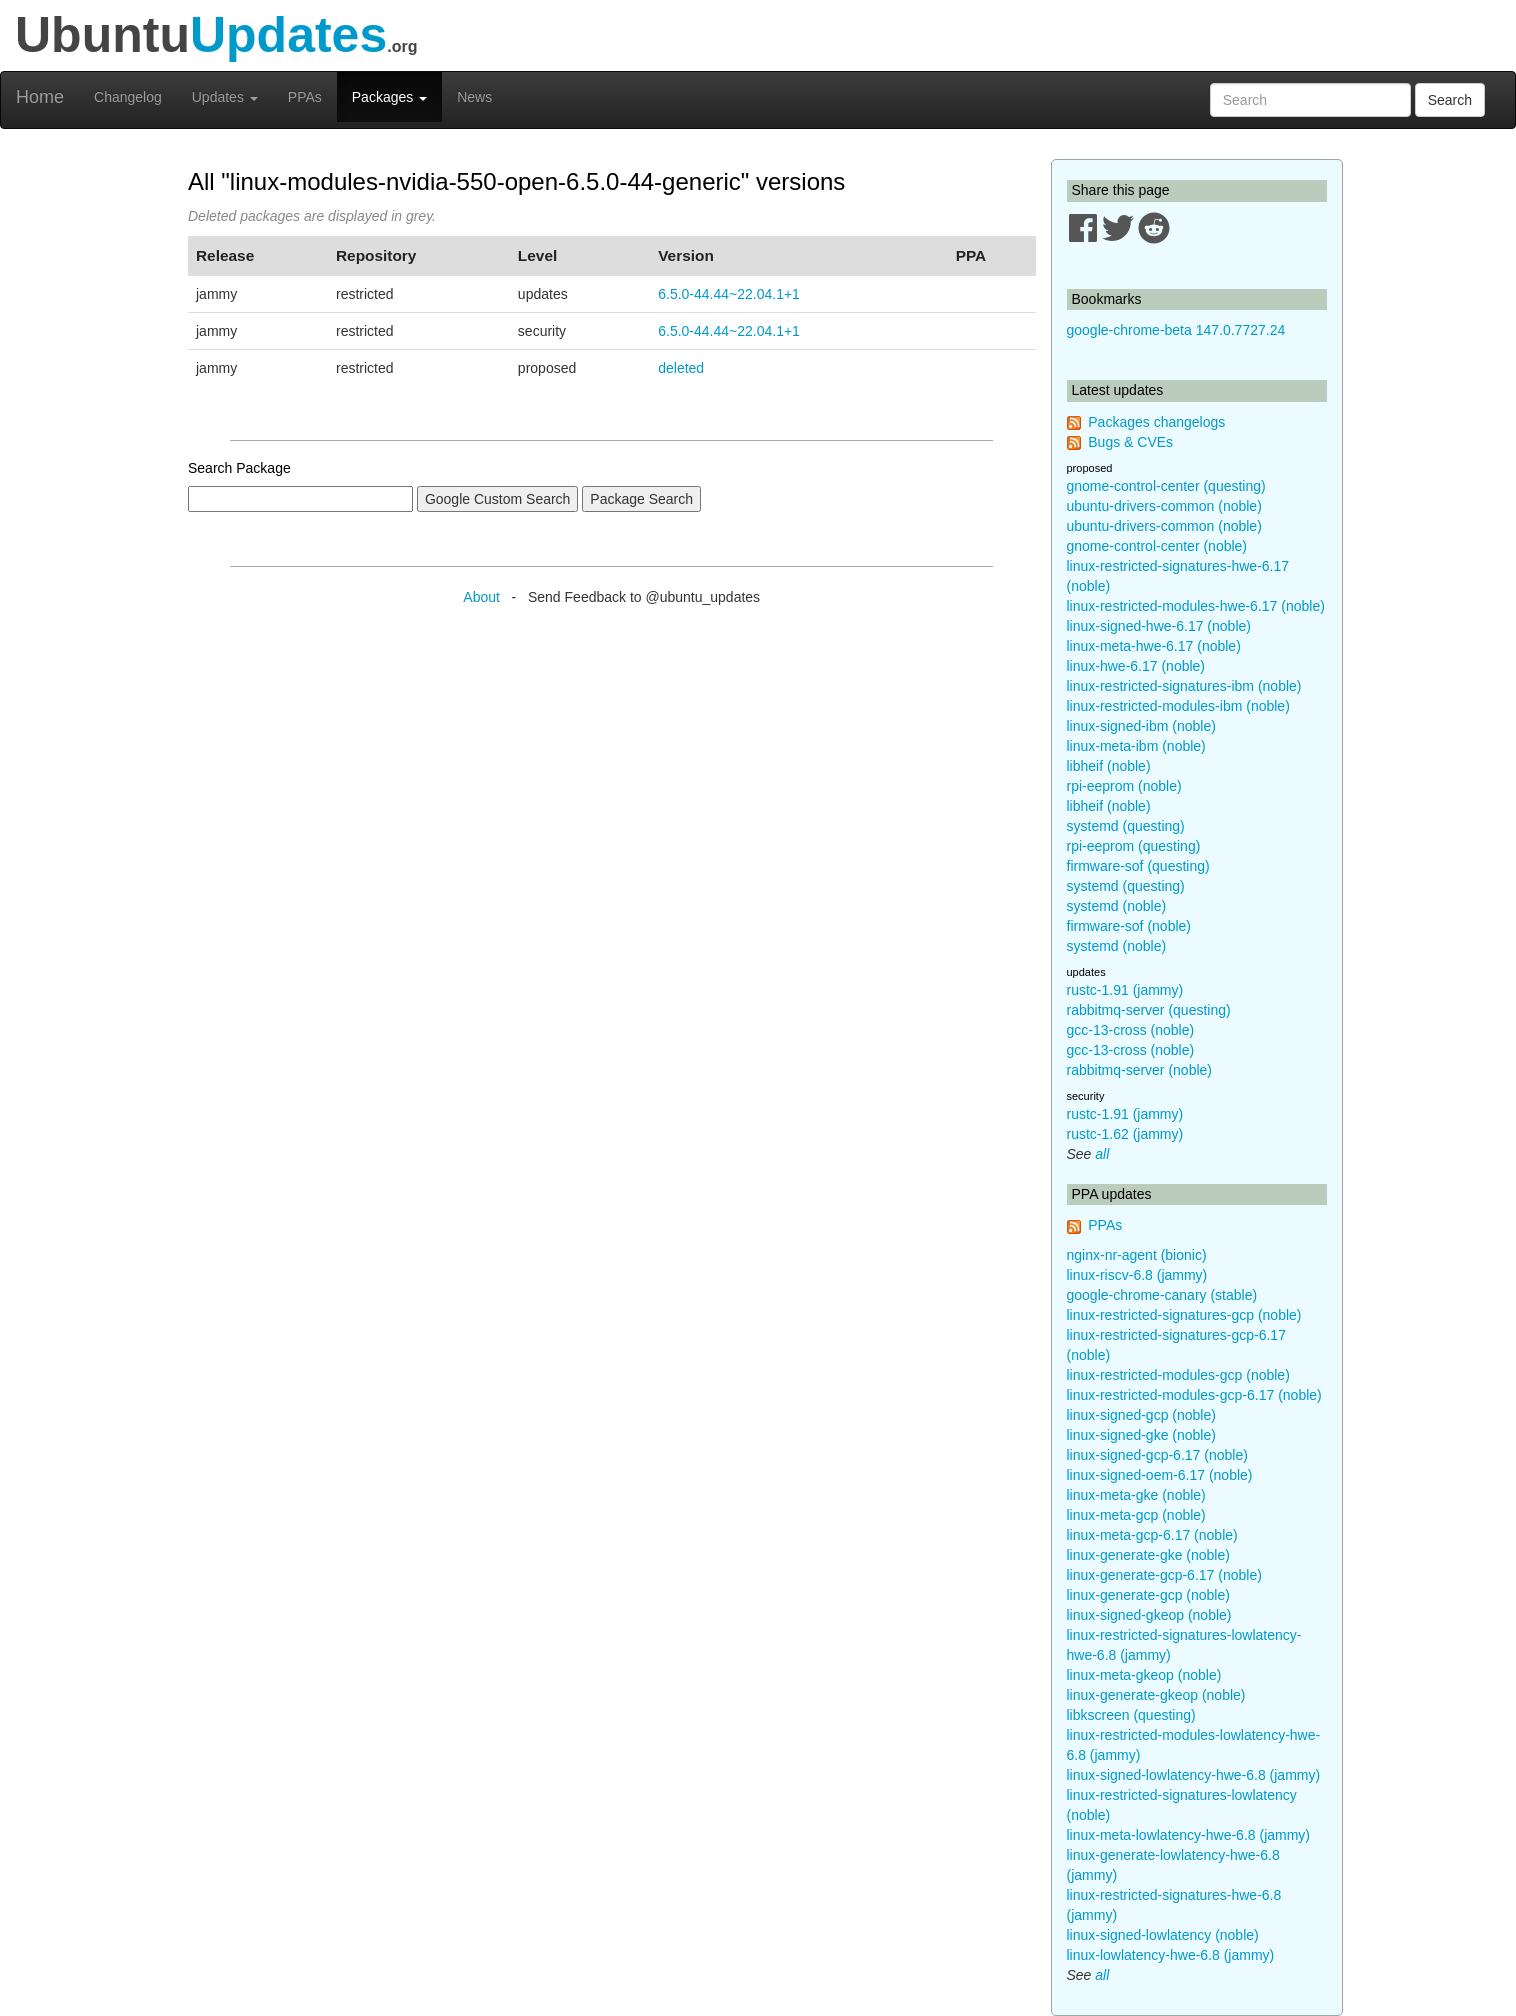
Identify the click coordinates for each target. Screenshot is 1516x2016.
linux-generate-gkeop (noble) (1156, 1695)
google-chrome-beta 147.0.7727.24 (1176, 330)
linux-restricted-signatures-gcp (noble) (1184, 1315)
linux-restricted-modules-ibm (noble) (1178, 706)
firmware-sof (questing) (1138, 866)
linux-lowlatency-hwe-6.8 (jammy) (1171, 1955)
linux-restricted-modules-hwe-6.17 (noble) (1196, 606)
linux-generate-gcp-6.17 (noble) (1164, 1575)
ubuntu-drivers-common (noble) (1164, 506)
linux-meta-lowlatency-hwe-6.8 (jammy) (1189, 1835)
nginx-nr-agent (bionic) (1137, 1255)
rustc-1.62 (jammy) (1125, 1134)
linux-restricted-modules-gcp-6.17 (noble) (1194, 1395)
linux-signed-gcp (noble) (1141, 1415)
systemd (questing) (1126, 826)
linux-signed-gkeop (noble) (1149, 1615)
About (481, 597)
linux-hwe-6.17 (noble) (1136, 666)
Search (1450, 100)
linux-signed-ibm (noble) (1141, 726)
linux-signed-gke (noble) (1141, 1435)
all (1102, 1154)
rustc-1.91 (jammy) (1125, 990)
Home (40, 97)
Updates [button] (225, 97)
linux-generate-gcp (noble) (1148, 1595)
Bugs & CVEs (1130, 442)
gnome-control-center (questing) (1166, 486)
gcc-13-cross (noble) (1131, 1030)
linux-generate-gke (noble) (1148, 1555)
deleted (681, 368)
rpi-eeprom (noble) (1124, 786)
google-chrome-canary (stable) (1162, 1295)
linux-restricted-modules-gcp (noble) (1178, 1375)
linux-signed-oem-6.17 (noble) (1160, 1475)
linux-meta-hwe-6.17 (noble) (1154, 646)
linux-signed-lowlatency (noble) (1163, 1935)
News (474, 97)
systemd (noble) (1117, 906)
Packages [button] (389, 97)
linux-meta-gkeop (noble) (1144, 1675)
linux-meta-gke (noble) (1136, 1495)
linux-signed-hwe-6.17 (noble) (1159, 626)
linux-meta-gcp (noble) (1136, 1515)
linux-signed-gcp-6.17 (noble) (1157, 1455)
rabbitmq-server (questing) (1149, 1010)
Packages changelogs (1156, 422)
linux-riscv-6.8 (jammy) (1137, 1275)
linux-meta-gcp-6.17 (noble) (1152, 1535)
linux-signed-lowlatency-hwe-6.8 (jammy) (1194, 1775)
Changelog (128, 97)
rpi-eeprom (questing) (1134, 846)
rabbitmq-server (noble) (1140, 1070)
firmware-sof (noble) (1129, 926)
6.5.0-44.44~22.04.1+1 (729, 294)
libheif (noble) (1109, 766)
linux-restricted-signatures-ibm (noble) (1184, 686)
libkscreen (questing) (1131, 1715)
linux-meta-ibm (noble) (1136, 746)
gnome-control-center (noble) (1157, 546)
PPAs (305, 97)
